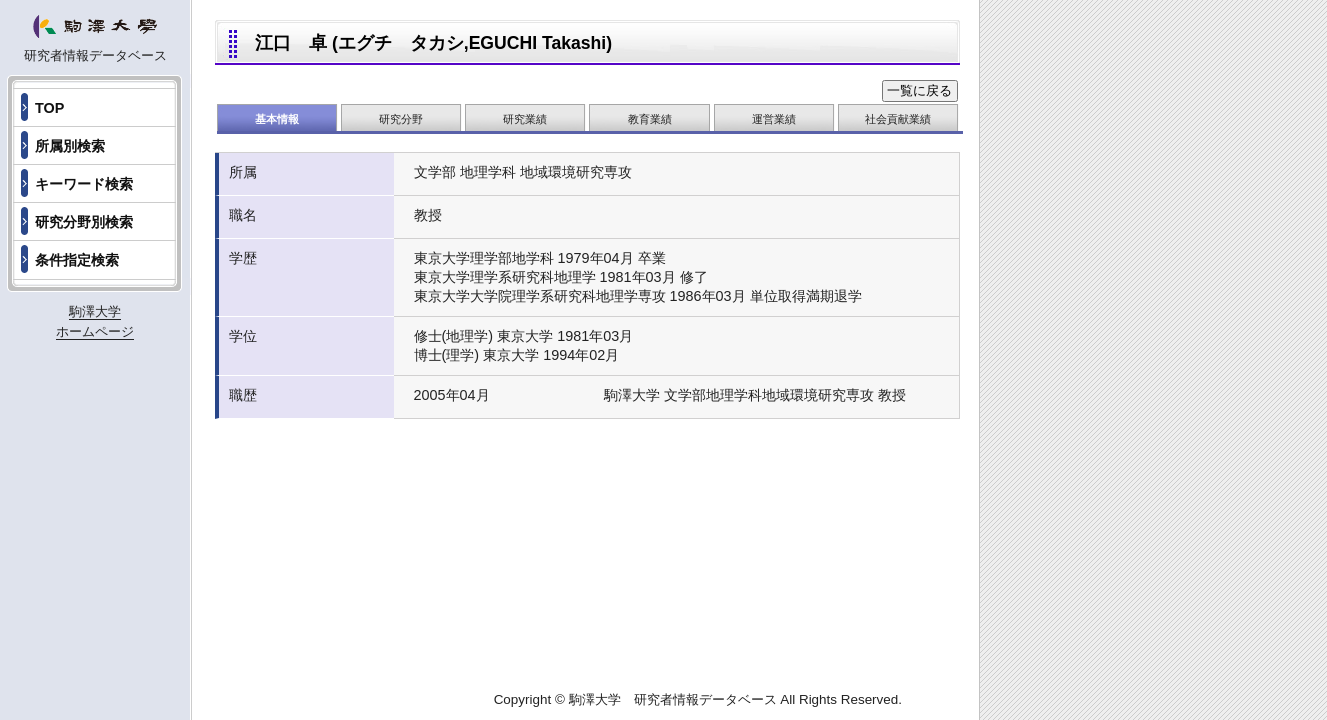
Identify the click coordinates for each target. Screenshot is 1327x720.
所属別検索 (70, 146)
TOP (49, 108)
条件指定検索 (77, 260)
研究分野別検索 (84, 222)
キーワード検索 (84, 184)
